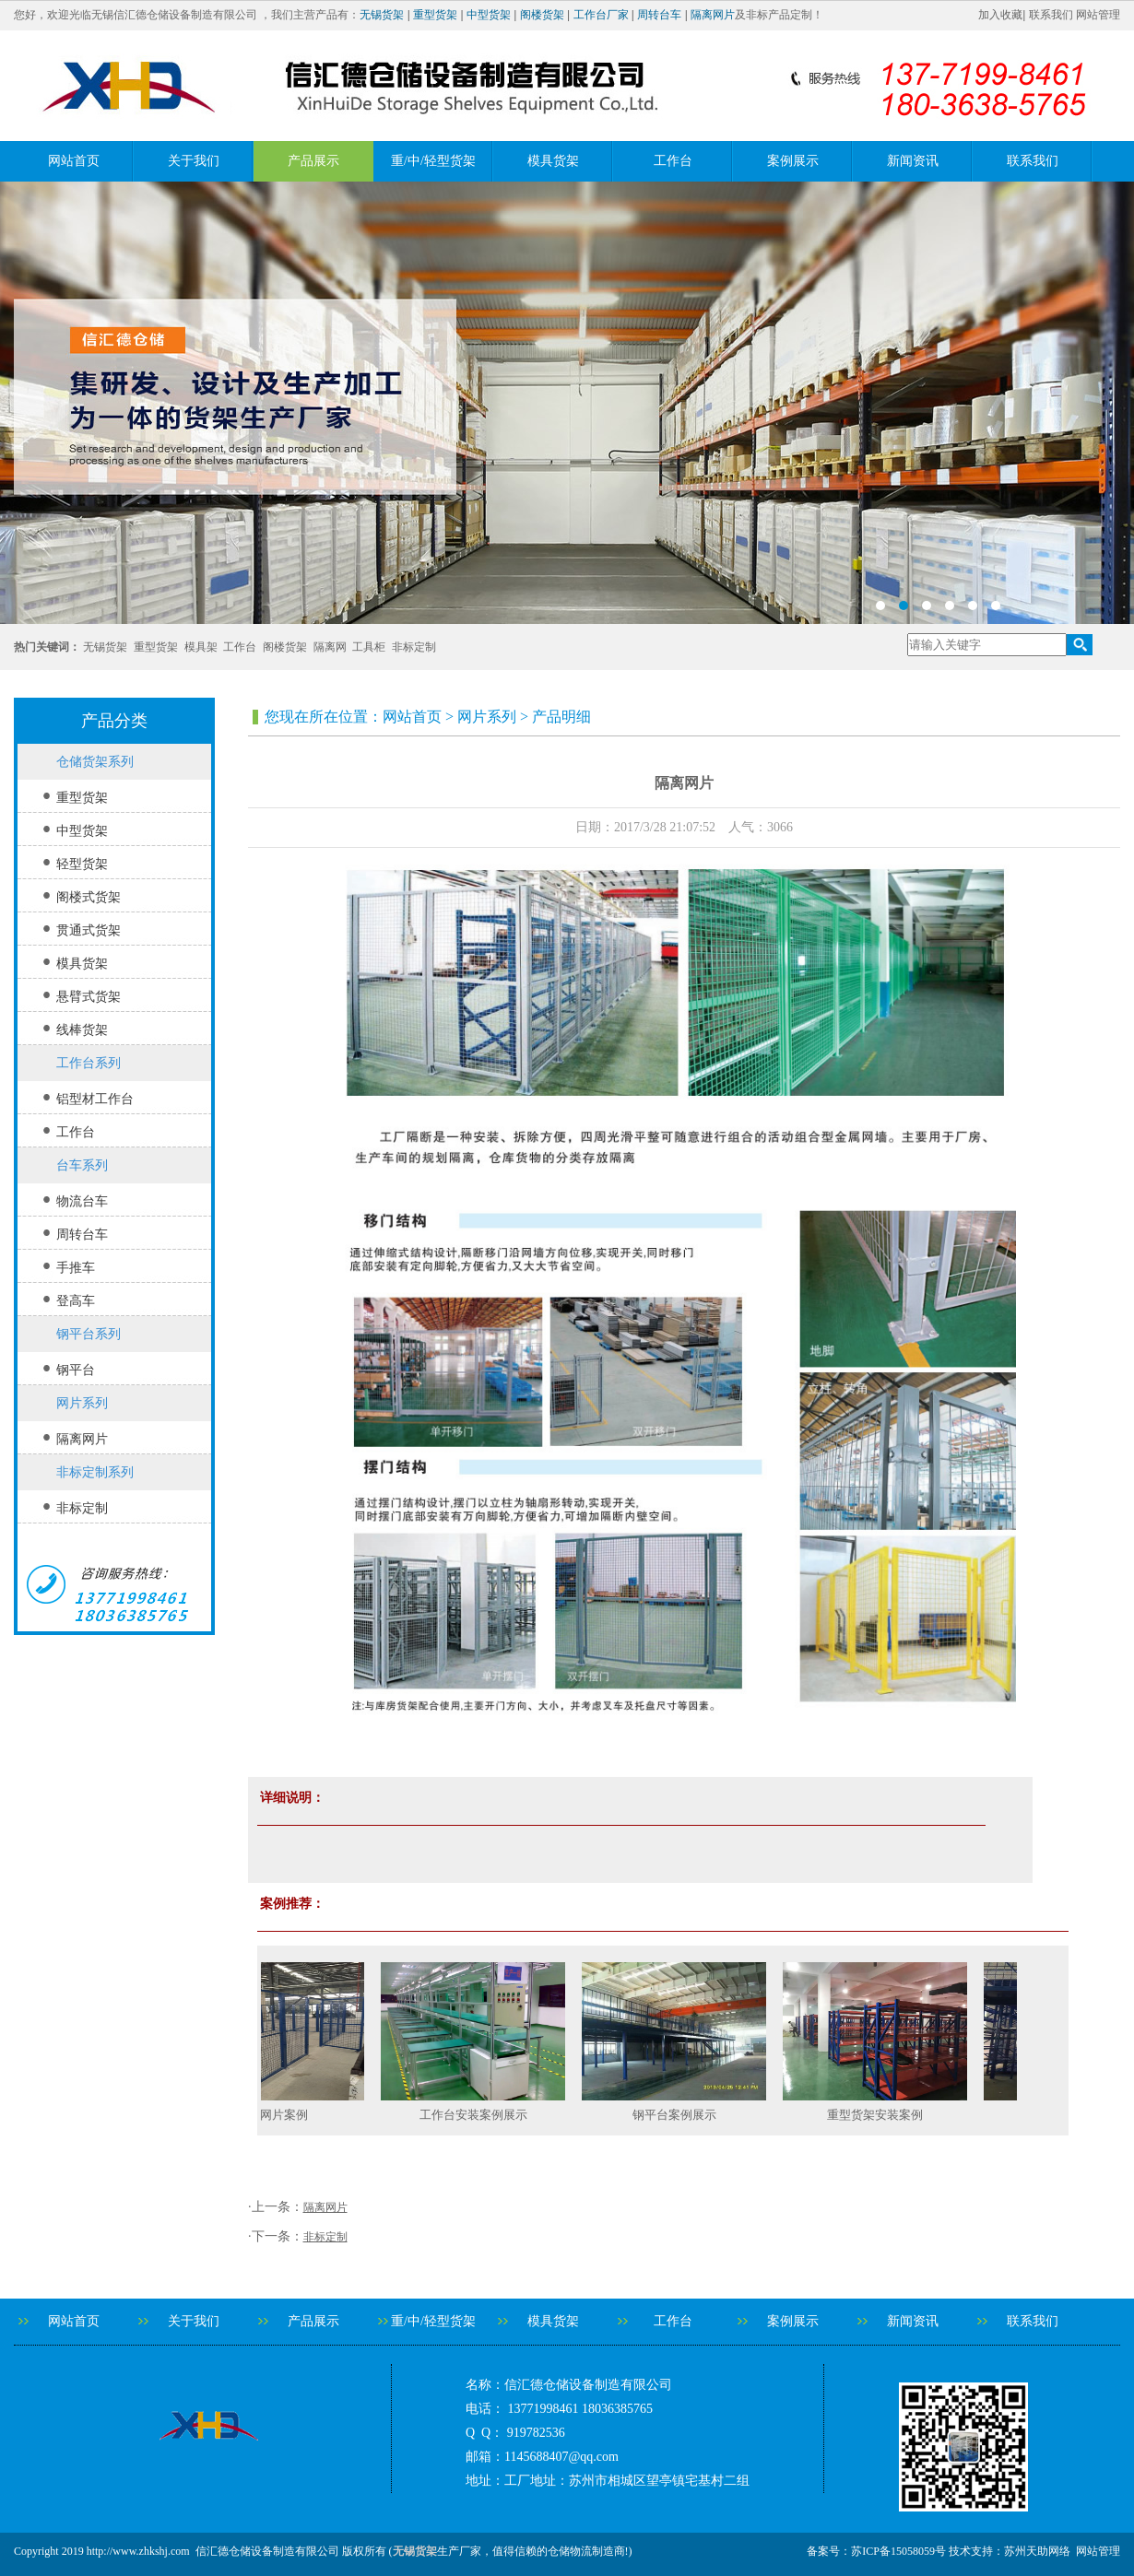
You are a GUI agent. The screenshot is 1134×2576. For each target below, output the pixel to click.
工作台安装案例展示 (483, 2115)
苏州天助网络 (1037, 2551)
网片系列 (82, 1403)
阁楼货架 (542, 14)
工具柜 (368, 647)
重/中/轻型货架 (433, 161)
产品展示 (313, 161)
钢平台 (75, 1370)
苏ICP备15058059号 (898, 2551)
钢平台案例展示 (684, 2115)
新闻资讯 (913, 161)
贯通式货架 (88, 930)
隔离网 (330, 647)
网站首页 (74, 161)
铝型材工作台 (95, 1099)
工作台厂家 (601, 14)
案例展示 (793, 161)
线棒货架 (82, 1030)
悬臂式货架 (88, 997)
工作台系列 (88, 1063)
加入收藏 (1000, 14)
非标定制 (414, 647)
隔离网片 (713, 14)
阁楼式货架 (88, 897)
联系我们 (1051, 14)
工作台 (673, 161)
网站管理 (1098, 14)
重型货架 (435, 14)
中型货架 (489, 14)
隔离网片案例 (281, 2115)
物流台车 (82, 1201)
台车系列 (82, 1165)
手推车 (75, 1268)
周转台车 (659, 14)
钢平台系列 (88, 1334)
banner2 (567, 403)
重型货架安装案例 (884, 2115)
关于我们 (193, 161)
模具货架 (553, 161)
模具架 (201, 647)
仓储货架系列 (95, 762)
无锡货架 (382, 14)
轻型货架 (82, 864)
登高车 (75, 1301)
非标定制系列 (95, 1472)
